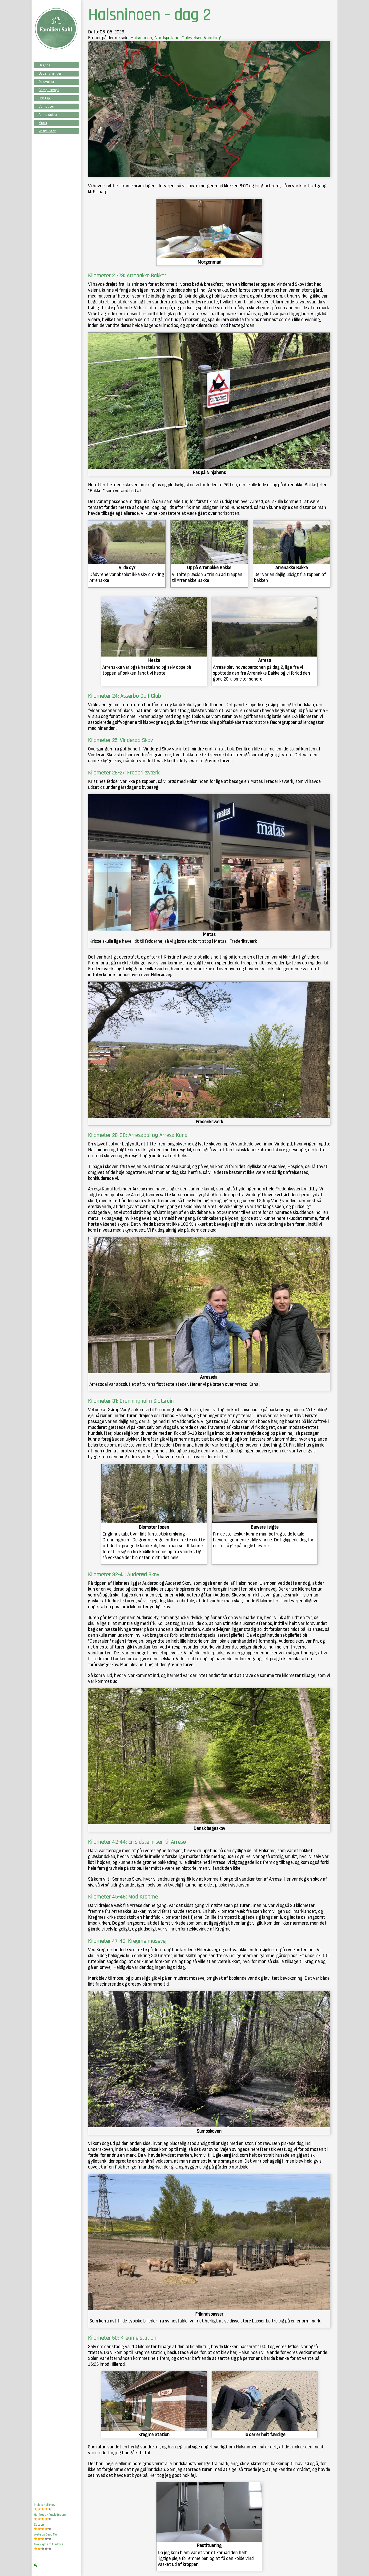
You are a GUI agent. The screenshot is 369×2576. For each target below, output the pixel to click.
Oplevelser (192, 38)
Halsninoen (141, 38)
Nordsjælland (167, 38)
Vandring (212, 38)
